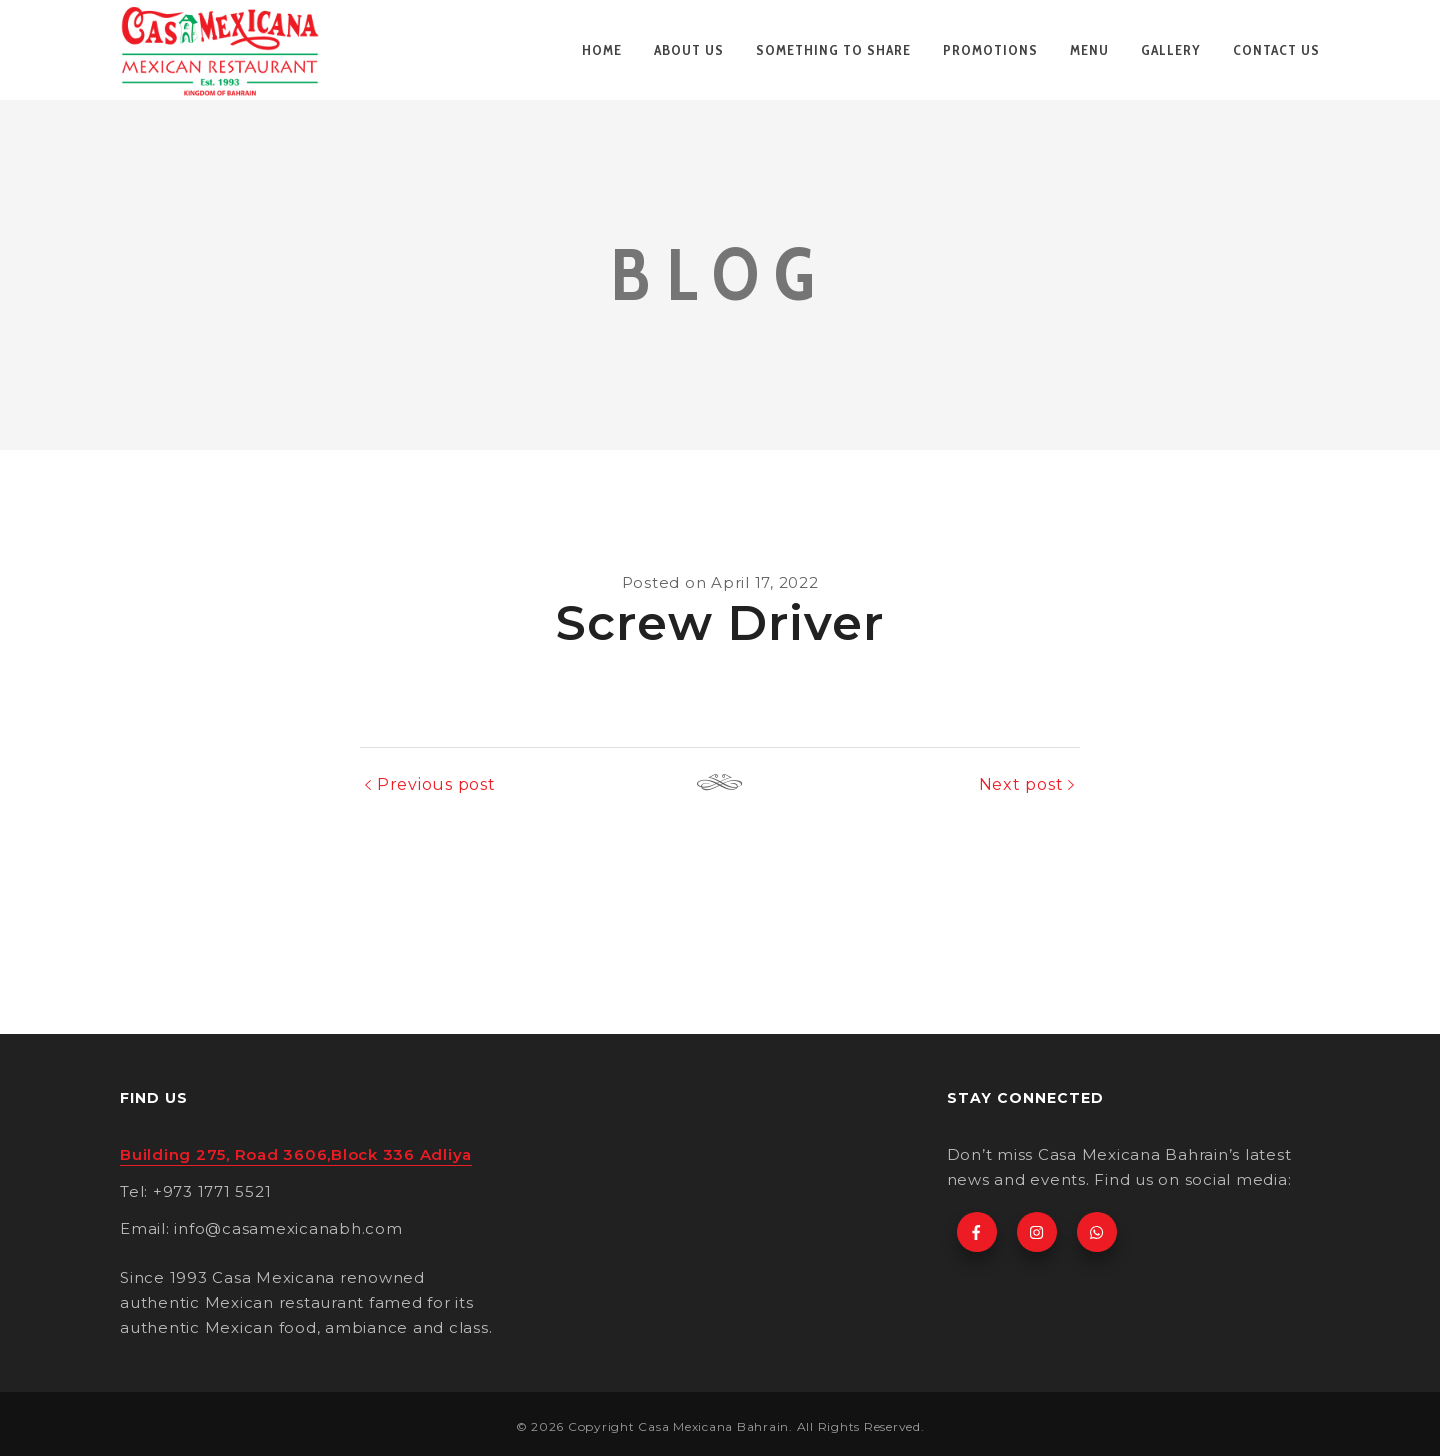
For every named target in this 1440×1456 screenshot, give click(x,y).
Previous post (436, 784)
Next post (1021, 784)
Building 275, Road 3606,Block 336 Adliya (296, 1154)
